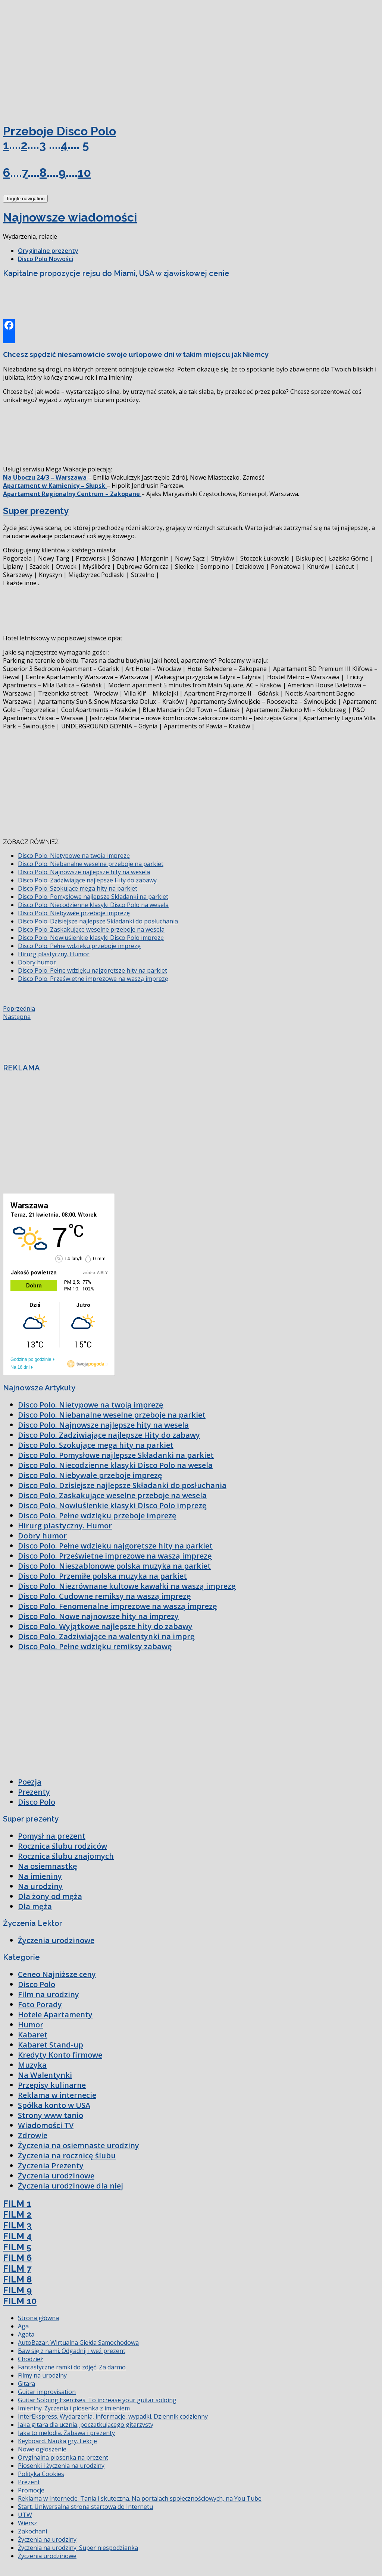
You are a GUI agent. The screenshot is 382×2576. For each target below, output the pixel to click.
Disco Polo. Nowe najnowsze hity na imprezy (98, 1616)
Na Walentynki (45, 2075)
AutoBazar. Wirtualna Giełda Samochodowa (78, 2342)
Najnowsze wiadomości (70, 217)
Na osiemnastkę (47, 1866)
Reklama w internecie (57, 2095)
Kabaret (32, 2035)
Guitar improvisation (47, 2392)
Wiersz (27, 2523)
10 (84, 172)
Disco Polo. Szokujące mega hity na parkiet (77, 888)
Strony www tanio (50, 2115)
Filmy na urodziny (42, 2375)
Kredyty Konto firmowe (60, 2055)
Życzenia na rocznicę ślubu (67, 2155)
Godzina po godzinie (30, 1359)
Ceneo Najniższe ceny (57, 1974)
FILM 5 (17, 2246)
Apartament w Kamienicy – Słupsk (55, 485)
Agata (26, 2334)
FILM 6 (17, 2257)
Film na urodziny (48, 1994)
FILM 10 (20, 2301)
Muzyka (32, 2065)
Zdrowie (32, 2135)
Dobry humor (37, 962)
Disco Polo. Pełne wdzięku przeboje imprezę (79, 946)
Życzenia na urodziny (47, 2539)
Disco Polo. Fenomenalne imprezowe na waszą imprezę (117, 1606)
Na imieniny (40, 1876)
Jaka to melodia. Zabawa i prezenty (66, 2433)
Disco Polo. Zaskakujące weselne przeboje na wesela (91, 929)
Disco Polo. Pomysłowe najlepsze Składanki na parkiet (93, 896)
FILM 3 (17, 2225)
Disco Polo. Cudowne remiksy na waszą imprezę (104, 1596)
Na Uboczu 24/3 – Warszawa (45, 477)
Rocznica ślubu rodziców (62, 1846)
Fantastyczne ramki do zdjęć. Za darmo (72, 2367)
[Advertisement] (59, 59)
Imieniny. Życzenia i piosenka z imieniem (74, 2408)
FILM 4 (17, 2236)
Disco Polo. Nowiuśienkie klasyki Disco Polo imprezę (91, 938)
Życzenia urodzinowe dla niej (70, 2186)
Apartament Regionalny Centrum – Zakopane (72, 494)
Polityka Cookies (41, 2474)
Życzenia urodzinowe (56, 1940)
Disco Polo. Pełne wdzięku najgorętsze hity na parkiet (92, 970)
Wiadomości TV (45, 2125)
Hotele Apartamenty (55, 2014)
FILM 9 (17, 2290)
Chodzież (30, 2359)
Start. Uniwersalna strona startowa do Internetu (85, 2507)
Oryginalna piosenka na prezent (63, 2457)
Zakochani (32, 2531)
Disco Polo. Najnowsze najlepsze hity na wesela (84, 872)
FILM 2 (17, 2214)
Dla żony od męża (50, 1896)
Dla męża (35, 1906)
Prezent (29, 2482)
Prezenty (34, 1792)
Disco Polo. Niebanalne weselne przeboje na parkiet (90, 864)
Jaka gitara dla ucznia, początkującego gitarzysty (85, 2424)
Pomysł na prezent (51, 1836)
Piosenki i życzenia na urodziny (61, 2466)
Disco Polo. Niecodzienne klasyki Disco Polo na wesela (93, 905)
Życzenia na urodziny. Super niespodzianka (78, 2548)
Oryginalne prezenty (48, 251)
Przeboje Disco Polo (59, 131)
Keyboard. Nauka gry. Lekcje (57, 2441)
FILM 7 (17, 2268)
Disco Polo (36, 1802)
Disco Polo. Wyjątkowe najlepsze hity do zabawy (105, 1626)
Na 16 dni (19, 1367)
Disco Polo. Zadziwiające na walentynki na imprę (106, 1636)
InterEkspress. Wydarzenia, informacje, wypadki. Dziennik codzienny (113, 2416)
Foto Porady (40, 2004)
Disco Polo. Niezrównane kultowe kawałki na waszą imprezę (127, 1586)
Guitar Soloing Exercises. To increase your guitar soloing (97, 2400)
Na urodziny (40, 1886)
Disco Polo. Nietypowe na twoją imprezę (74, 855)
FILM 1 (17, 2203)
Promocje (31, 2490)
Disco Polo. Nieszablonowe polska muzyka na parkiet (114, 1566)
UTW (25, 2515)
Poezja (29, 1782)
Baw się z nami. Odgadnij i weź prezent (71, 2351)
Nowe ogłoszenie (42, 2449)
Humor (30, 2025)
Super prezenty (36, 510)
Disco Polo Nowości (45, 259)
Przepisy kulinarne (52, 2085)
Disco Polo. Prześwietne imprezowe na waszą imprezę (93, 979)
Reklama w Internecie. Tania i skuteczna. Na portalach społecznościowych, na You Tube (140, 2498)
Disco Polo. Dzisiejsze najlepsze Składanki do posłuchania (98, 921)
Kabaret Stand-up (50, 2045)
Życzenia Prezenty (51, 2166)
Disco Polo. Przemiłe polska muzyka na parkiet (102, 1576)
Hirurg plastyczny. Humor (54, 954)
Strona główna (38, 2318)
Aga (23, 2326)
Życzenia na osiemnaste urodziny (78, 2145)
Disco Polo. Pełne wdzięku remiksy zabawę (95, 1646)
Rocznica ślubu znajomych (66, 1856)
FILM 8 (17, 2279)
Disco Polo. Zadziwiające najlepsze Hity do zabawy (87, 880)
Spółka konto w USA (54, 2105)
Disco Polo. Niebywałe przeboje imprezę (74, 913)
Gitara (26, 2383)
